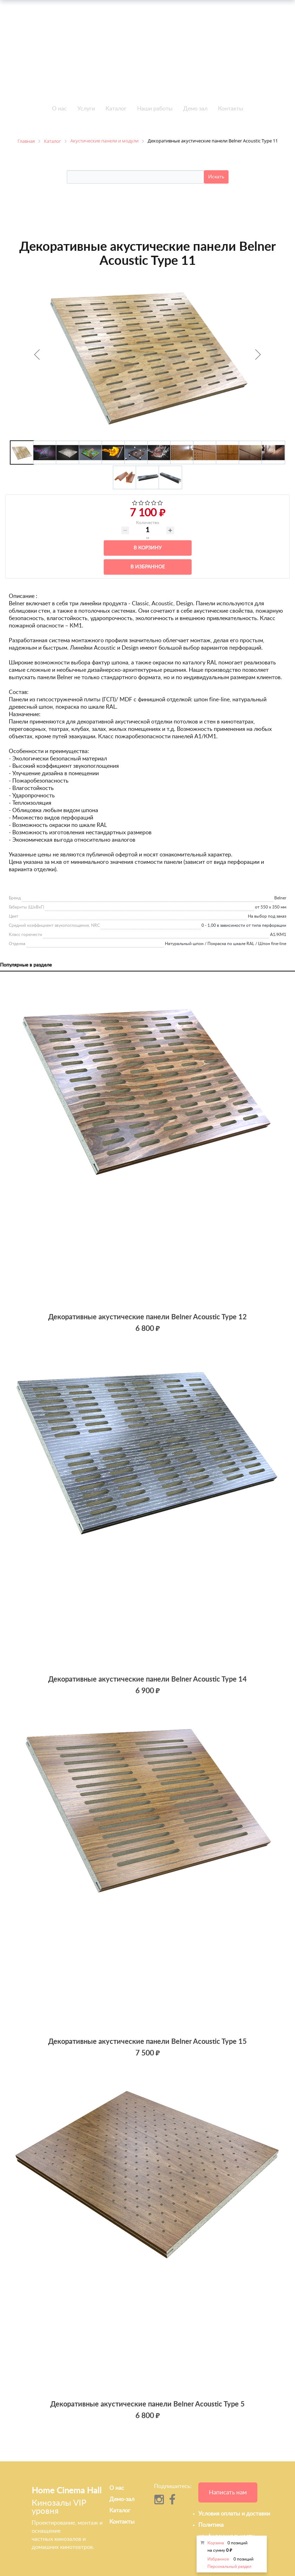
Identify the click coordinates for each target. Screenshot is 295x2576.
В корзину (148, 548)
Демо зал (195, 108)
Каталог (116, 108)
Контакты (230, 108)
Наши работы (155, 108)
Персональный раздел (229, 2566)
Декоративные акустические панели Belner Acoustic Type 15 (147, 2041)
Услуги (86, 108)
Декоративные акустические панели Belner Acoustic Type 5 (147, 2404)
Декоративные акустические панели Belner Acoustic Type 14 (147, 1679)
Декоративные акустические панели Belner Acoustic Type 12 (147, 1317)
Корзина (215, 2543)
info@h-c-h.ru (246, 44)
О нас (59, 108)
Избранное (218, 2559)
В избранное (147, 567)
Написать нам (228, 2492)
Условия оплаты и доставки (234, 2514)
